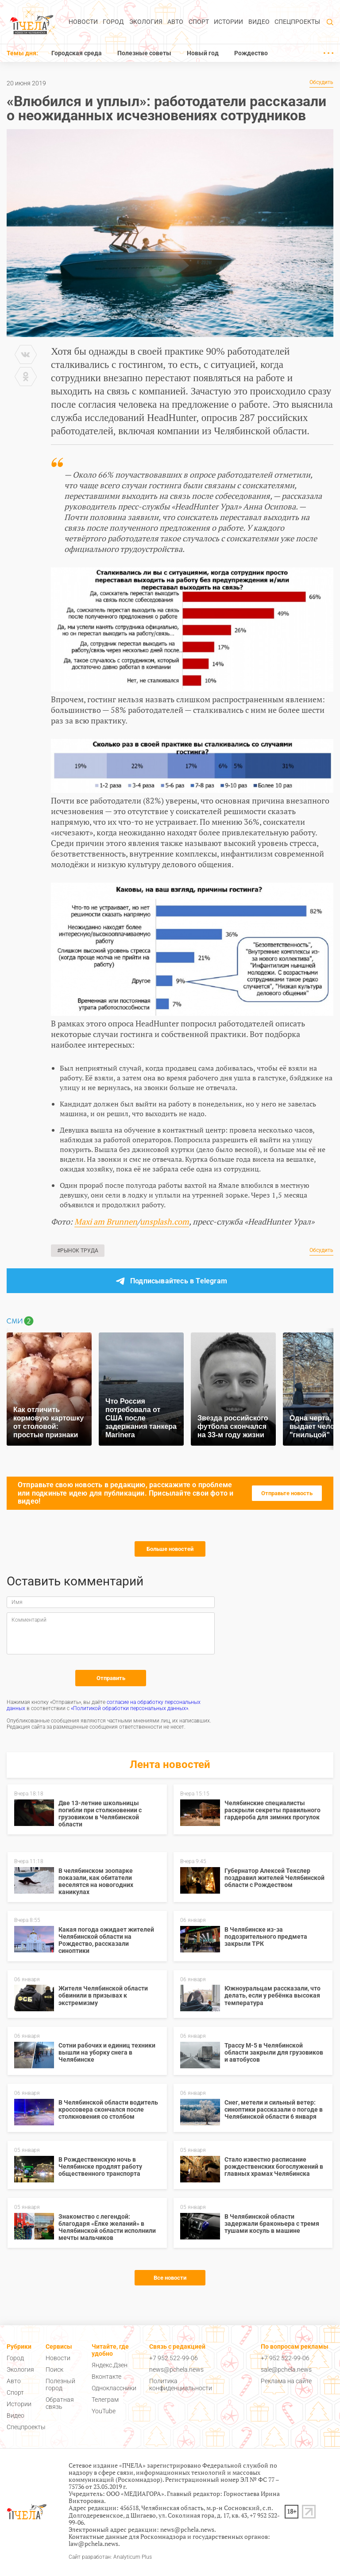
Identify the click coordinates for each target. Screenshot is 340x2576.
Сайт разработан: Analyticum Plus (110, 2557)
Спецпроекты (297, 21)
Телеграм (105, 2399)
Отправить (111, 1678)
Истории (228, 21)
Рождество (251, 53)
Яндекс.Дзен (110, 2365)
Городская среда (76, 53)
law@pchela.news (93, 2543)
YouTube (104, 2411)
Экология (145, 21)
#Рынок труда (77, 1251)
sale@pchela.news (286, 2369)
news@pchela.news (176, 2369)
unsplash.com (164, 1221)
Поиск (54, 2369)
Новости (83, 21)
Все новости (170, 2277)
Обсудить (321, 82)
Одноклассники (114, 2388)
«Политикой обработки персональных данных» (129, 1708)
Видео (259, 21)
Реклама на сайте (286, 2381)
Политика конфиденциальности (180, 2384)
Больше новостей (170, 1549)
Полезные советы (144, 53)
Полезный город (60, 2384)
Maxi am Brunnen (105, 1221)
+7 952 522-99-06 (173, 2358)
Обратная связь (60, 2403)
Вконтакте (106, 2376)
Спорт (199, 21)
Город (113, 21)
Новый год (203, 53)
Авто (175, 21)
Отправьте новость (287, 1493)
